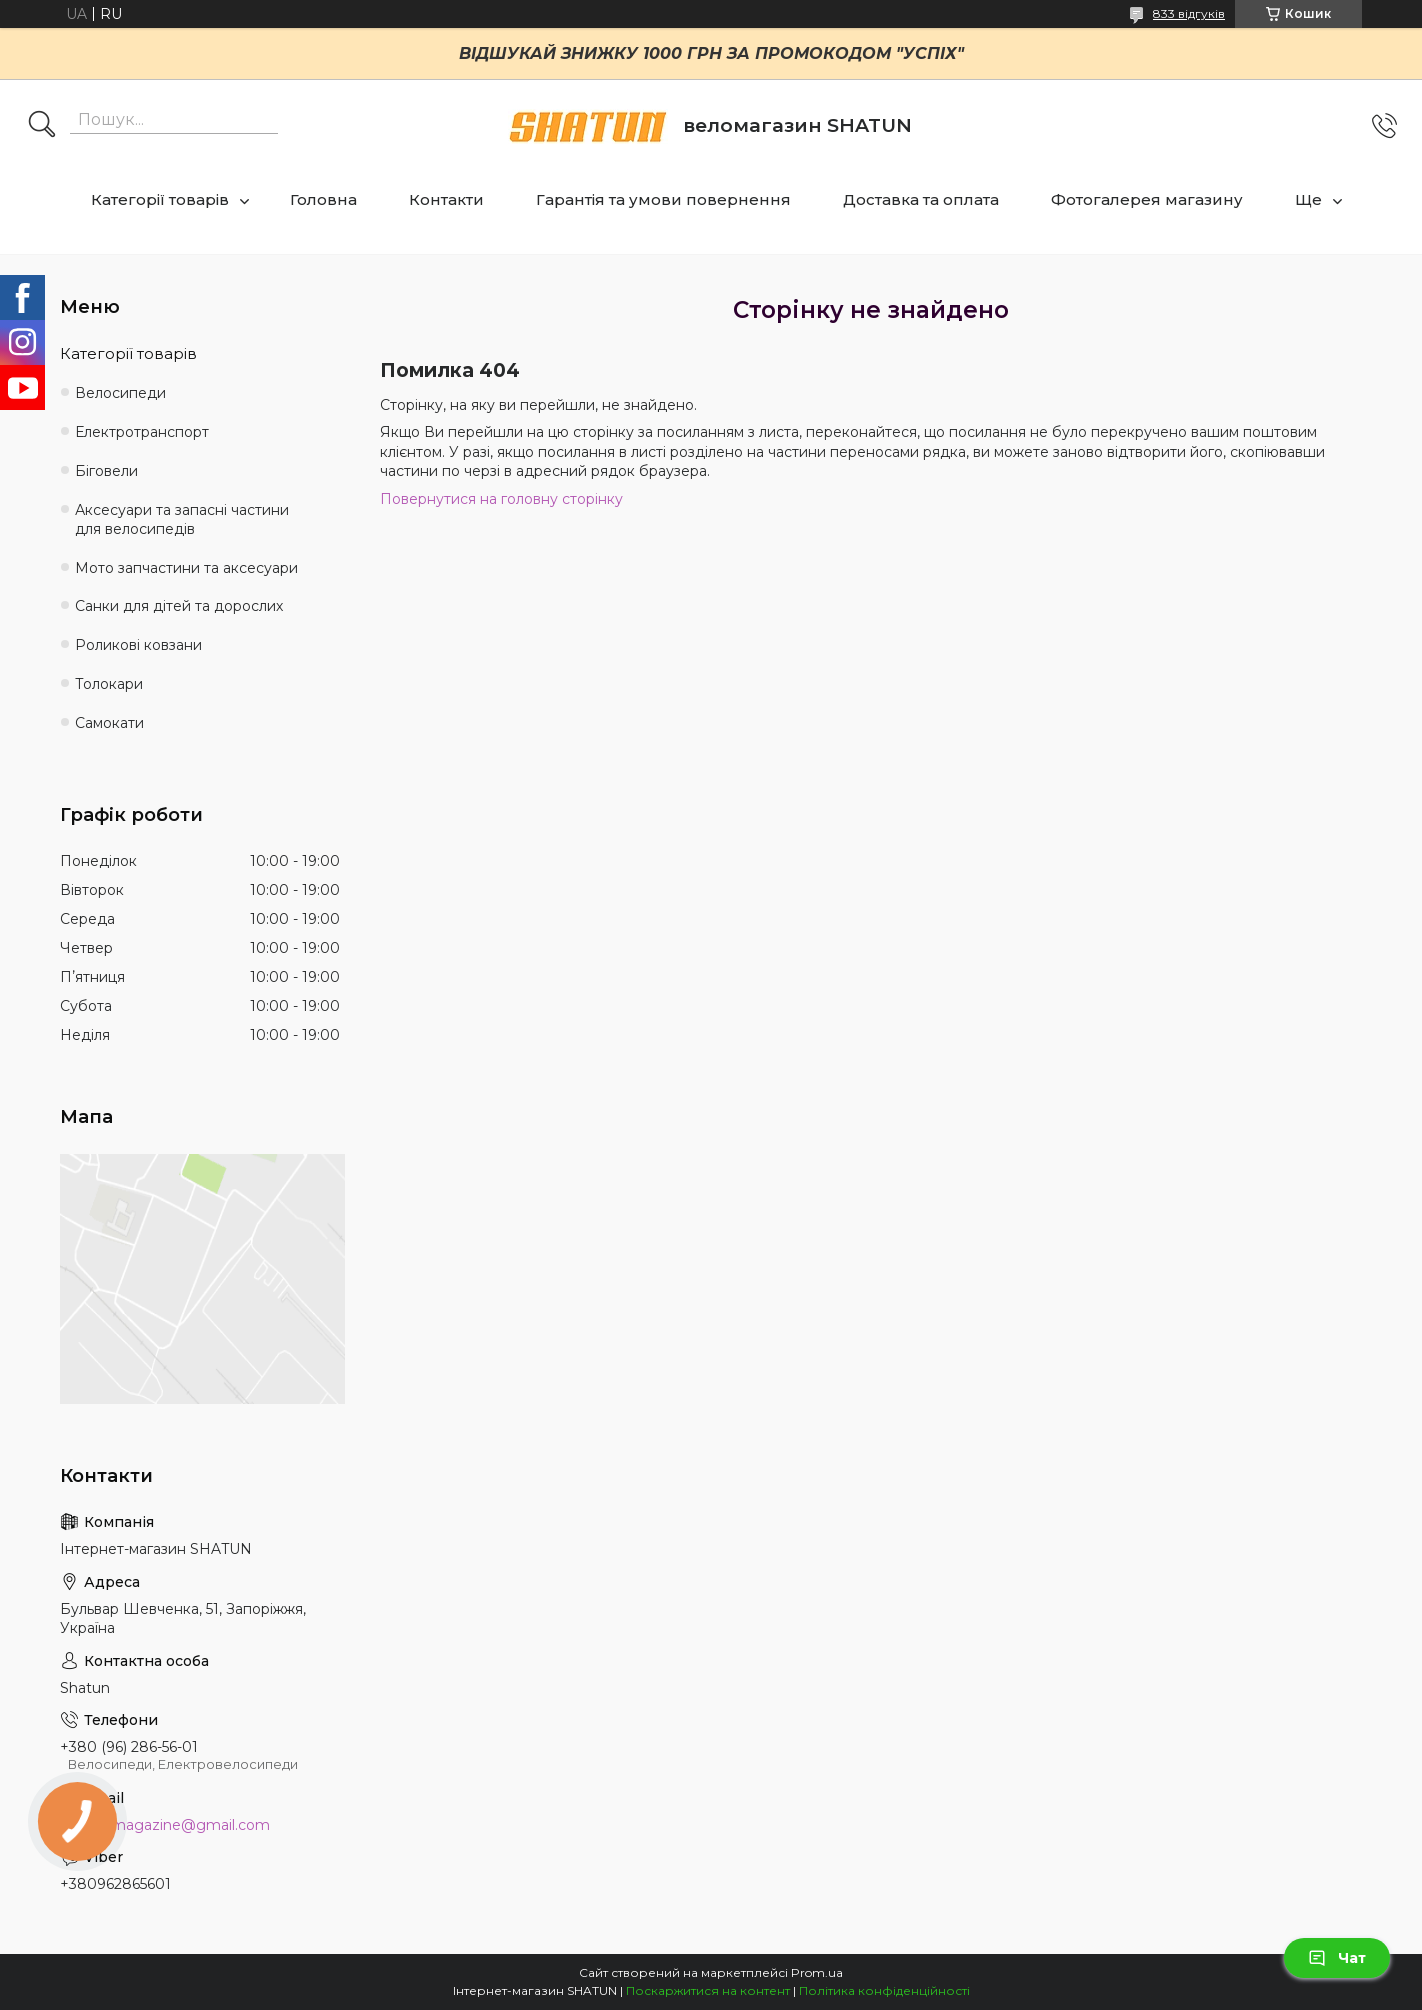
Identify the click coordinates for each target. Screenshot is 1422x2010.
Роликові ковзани (138, 645)
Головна (323, 199)
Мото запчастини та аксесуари (186, 568)
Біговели (106, 471)
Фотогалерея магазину (1147, 199)
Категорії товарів (160, 199)
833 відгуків (1189, 13)
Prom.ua (817, 1972)
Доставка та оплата (921, 199)
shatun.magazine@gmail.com (165, 1825)
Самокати (109, 723)
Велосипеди (120, 393)
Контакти (446, 199)
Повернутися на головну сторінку (501, 499)
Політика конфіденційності (884, 1990)
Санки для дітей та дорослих (179, 606)
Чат (1337, 1958)
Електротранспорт (142, 432)
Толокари (109, 684)
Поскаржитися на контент (708, 1990)
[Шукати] (42, 126)
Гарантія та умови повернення (663, 199)
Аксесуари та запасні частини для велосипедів (182, 519)
